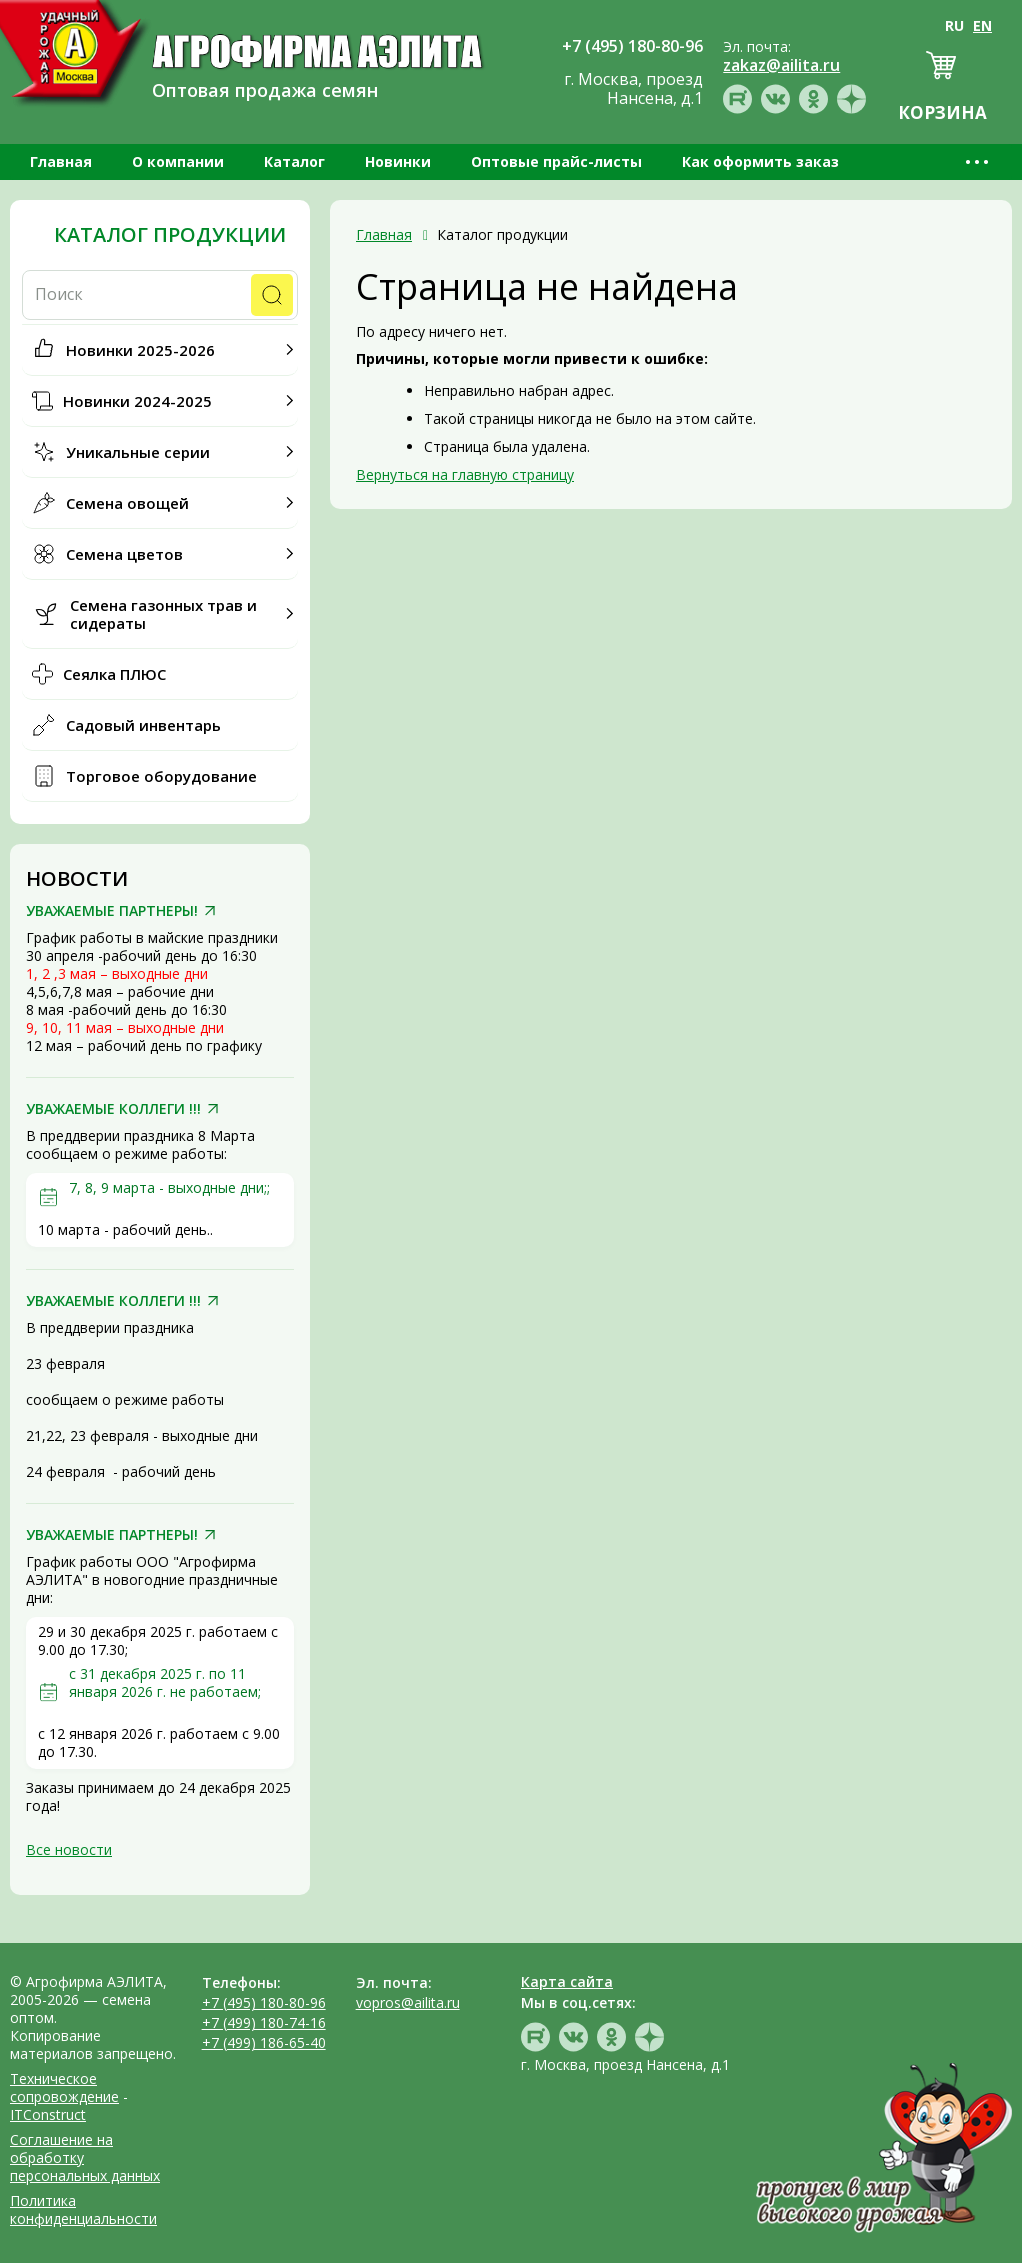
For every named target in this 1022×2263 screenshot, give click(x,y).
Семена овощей (127, 503)
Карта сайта (567, 1981)
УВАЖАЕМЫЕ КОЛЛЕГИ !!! (113, 1109)
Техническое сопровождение (64, 2087)
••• (978, 161)
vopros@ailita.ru (408, 2002)
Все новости (69, 1849)
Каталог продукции (170, 235)
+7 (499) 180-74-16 (264, 2022)
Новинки (398, 161)
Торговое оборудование (161, 776)
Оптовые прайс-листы (556, 161)
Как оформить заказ (760, 161)
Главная (61, 161)
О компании (178, 161)
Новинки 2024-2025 (137, 401)
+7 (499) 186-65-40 (264, 2042)
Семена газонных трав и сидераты (163, 614)
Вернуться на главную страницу (465, 474)
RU (954, 25)
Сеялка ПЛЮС (114, 674)
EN (982, 25)
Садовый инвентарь (143, 725)
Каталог (294, 161)
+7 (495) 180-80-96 (264, 2002)
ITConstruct (48, 2114)
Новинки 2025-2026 (140, 350)
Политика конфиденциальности (83, 2209)
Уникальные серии (138, 452)
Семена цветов (124, 554)
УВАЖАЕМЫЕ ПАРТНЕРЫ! (112, 911)
